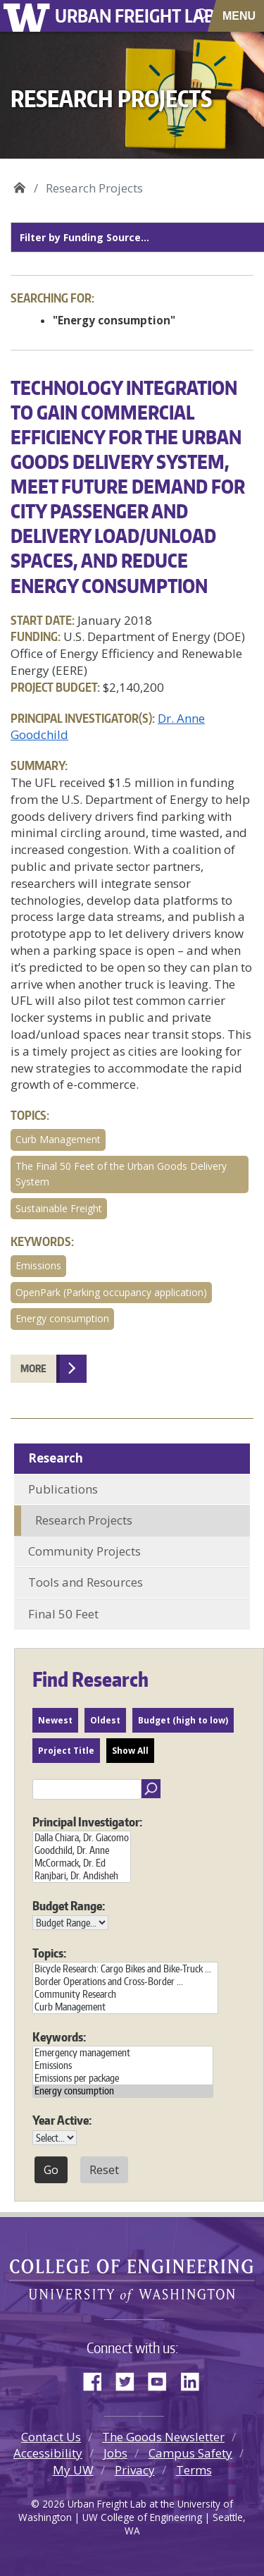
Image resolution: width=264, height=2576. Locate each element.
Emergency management (123, 2052)
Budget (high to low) (183, 1720)
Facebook (98, 2378)
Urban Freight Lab (135, 15)
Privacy (135, 2470)
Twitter (130, 2378)
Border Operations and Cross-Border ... (125, 1981)
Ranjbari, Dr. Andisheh (81, 1875)
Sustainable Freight (58, 1208)
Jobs (115, 2453)
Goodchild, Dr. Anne (81, 1850)
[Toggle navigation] (240, 16)
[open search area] (202, 15)
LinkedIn (195, 2378)
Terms (194, 2470)
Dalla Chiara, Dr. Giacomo (81, 1837)
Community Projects (84, 1551)
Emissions (38, 1265)
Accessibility (47, 2453)
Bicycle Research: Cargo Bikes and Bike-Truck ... (125, 1968)
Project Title (66, 1751)
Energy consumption (62, 1318)
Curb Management (58, 1139)
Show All (130, 1751)
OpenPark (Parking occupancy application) (111, 1292)
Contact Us (51, 2437)
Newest (55, 1720)
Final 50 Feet (63, 1614)
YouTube (162, 2378)
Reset (104, 2170)
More (33, 1368)
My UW (73, 2470)
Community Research (125, 1994)
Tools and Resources (85, 1582)
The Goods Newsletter (163, 2437)
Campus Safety (190, 2453)
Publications (63, 1489)
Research (55, 1458)
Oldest (105, 1720)
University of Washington (29, 16)
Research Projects (83, 1520)
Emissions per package (123, 2078)
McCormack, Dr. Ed (81, 1863)
